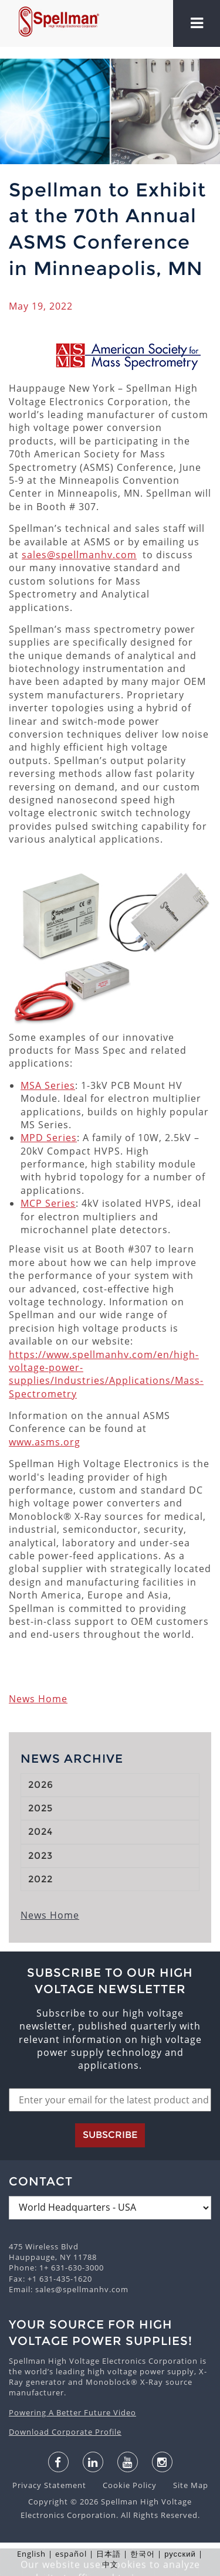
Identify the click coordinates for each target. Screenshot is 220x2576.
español (71, 2553)
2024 (40, 1831)
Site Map (183, 2485)
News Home (38, 1698)
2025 (40, 1808)
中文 (110, 2564)
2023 (40, 1855)
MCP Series (48, 1203)
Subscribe (110, 2134)
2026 (40, 1784)
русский (180, 2553)
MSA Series (48, 1085)
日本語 (108, 2553)
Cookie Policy (124, 2485)
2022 (40, 1879)
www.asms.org (44, 1441)
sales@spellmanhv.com (79, 554)
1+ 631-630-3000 (71, 2267)
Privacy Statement (50, 2485)
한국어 (142, 2553)
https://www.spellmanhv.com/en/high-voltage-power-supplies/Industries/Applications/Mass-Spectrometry (106, 1374)
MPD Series (49, 1137)
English (31, 2553)
